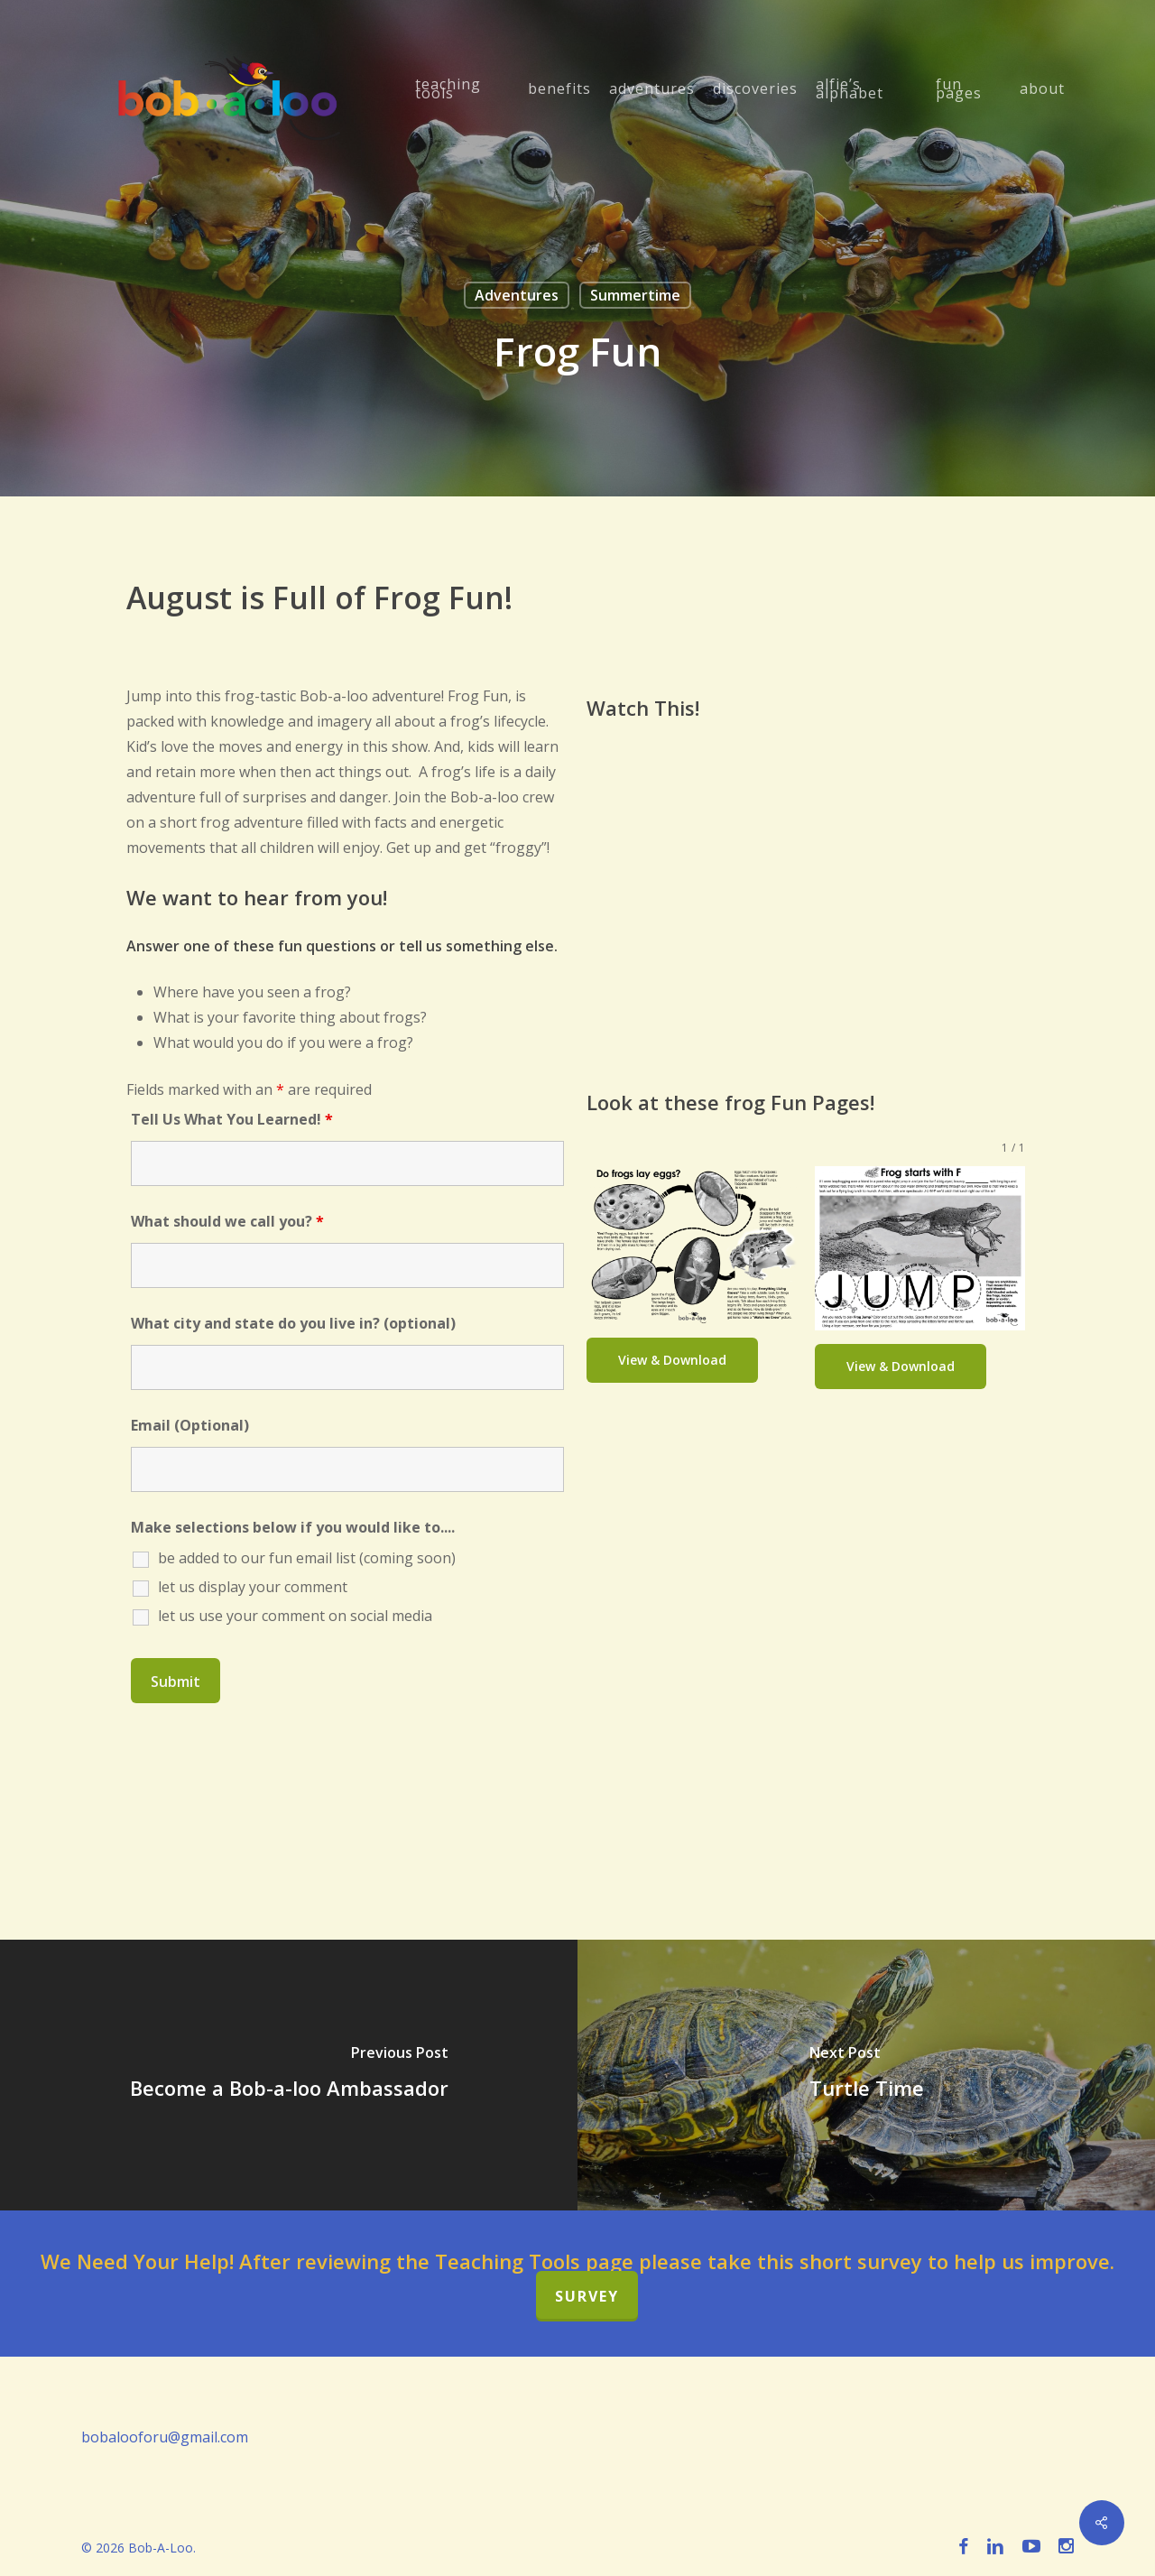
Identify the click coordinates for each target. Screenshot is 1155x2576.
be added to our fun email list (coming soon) (307, 1558)
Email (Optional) (190, 1425)
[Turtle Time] (866, 2075)
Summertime (635, 295)
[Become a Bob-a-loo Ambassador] (289, 2075)
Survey (587, 2296)
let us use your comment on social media (295, 1616)
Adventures (517, 295)
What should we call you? (227, 1221)
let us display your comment (252, 1587)
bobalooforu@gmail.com (164, 2437)
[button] (672, 1360)
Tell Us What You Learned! (232, 1119)
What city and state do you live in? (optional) (293, 1323)
